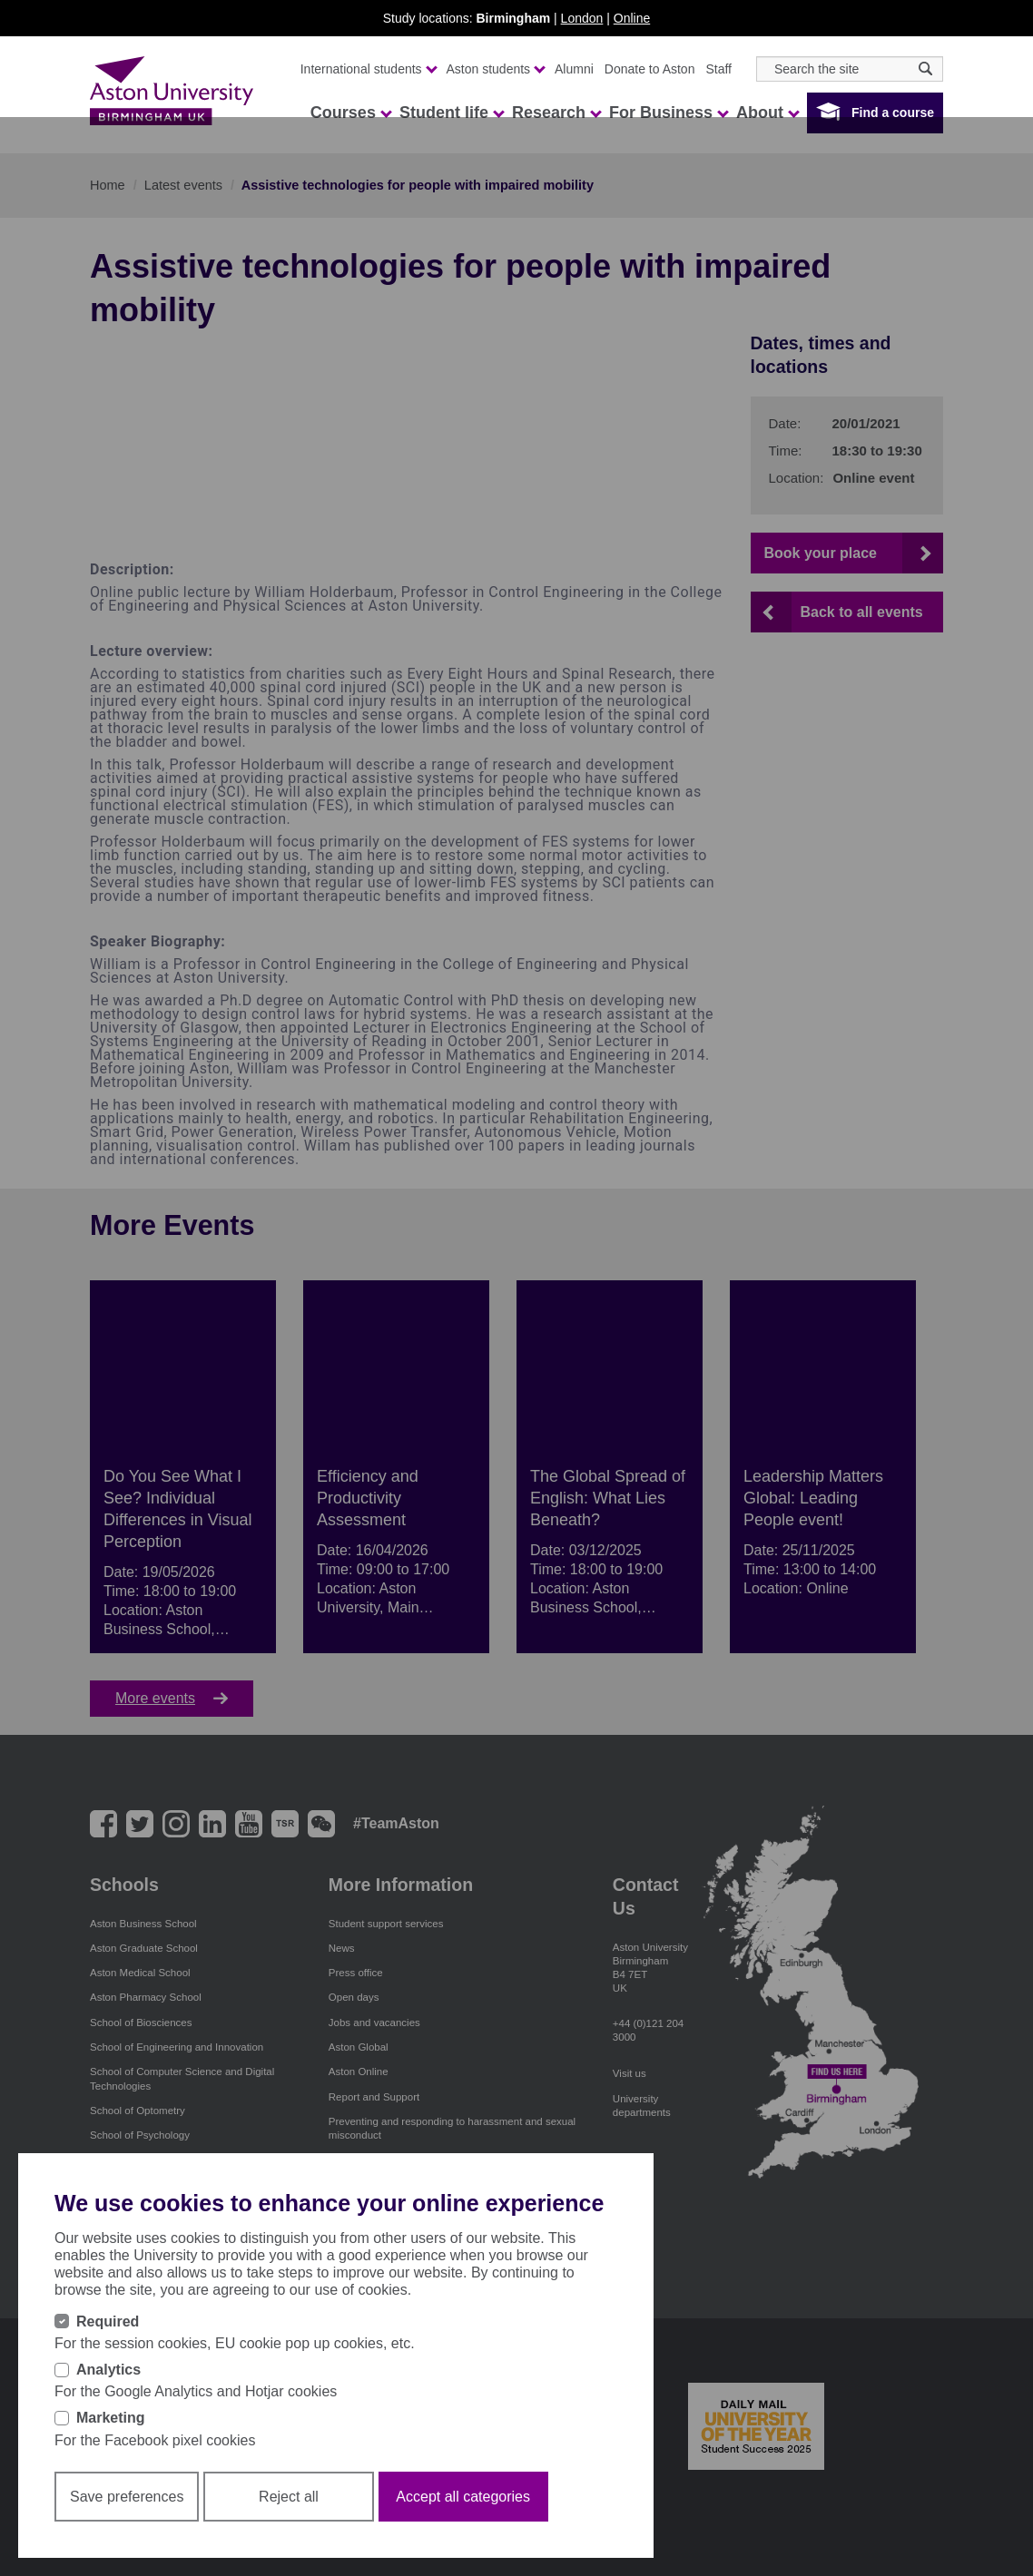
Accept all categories (463, 2496)
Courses (350, 112)
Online (632, 18)
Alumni (574, 69)
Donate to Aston (650, 69)
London (582, 18)
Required (107, 2321)
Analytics (108, 2369)
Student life (451, 112)
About (767, 112)
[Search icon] (925, 68)
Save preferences (126, 2496)
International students (368, 69)
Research (556, 112)
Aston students (496, 69)
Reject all (289, 2496)
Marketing (110, 2417)
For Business (668, 112)
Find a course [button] (892, 112)
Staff (718, 69)
